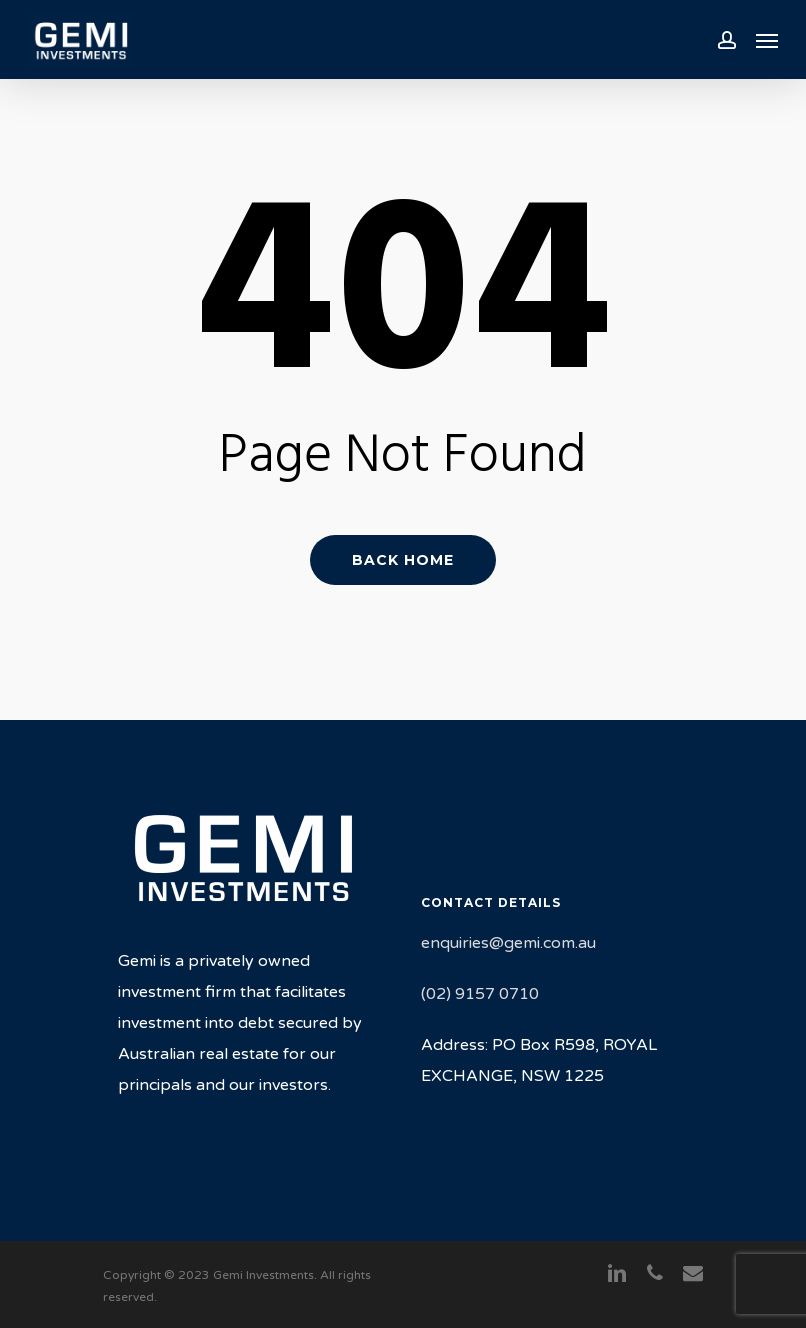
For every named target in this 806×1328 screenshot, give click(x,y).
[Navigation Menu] (767, 40)
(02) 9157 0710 (480, 994)
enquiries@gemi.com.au (508, 943)
